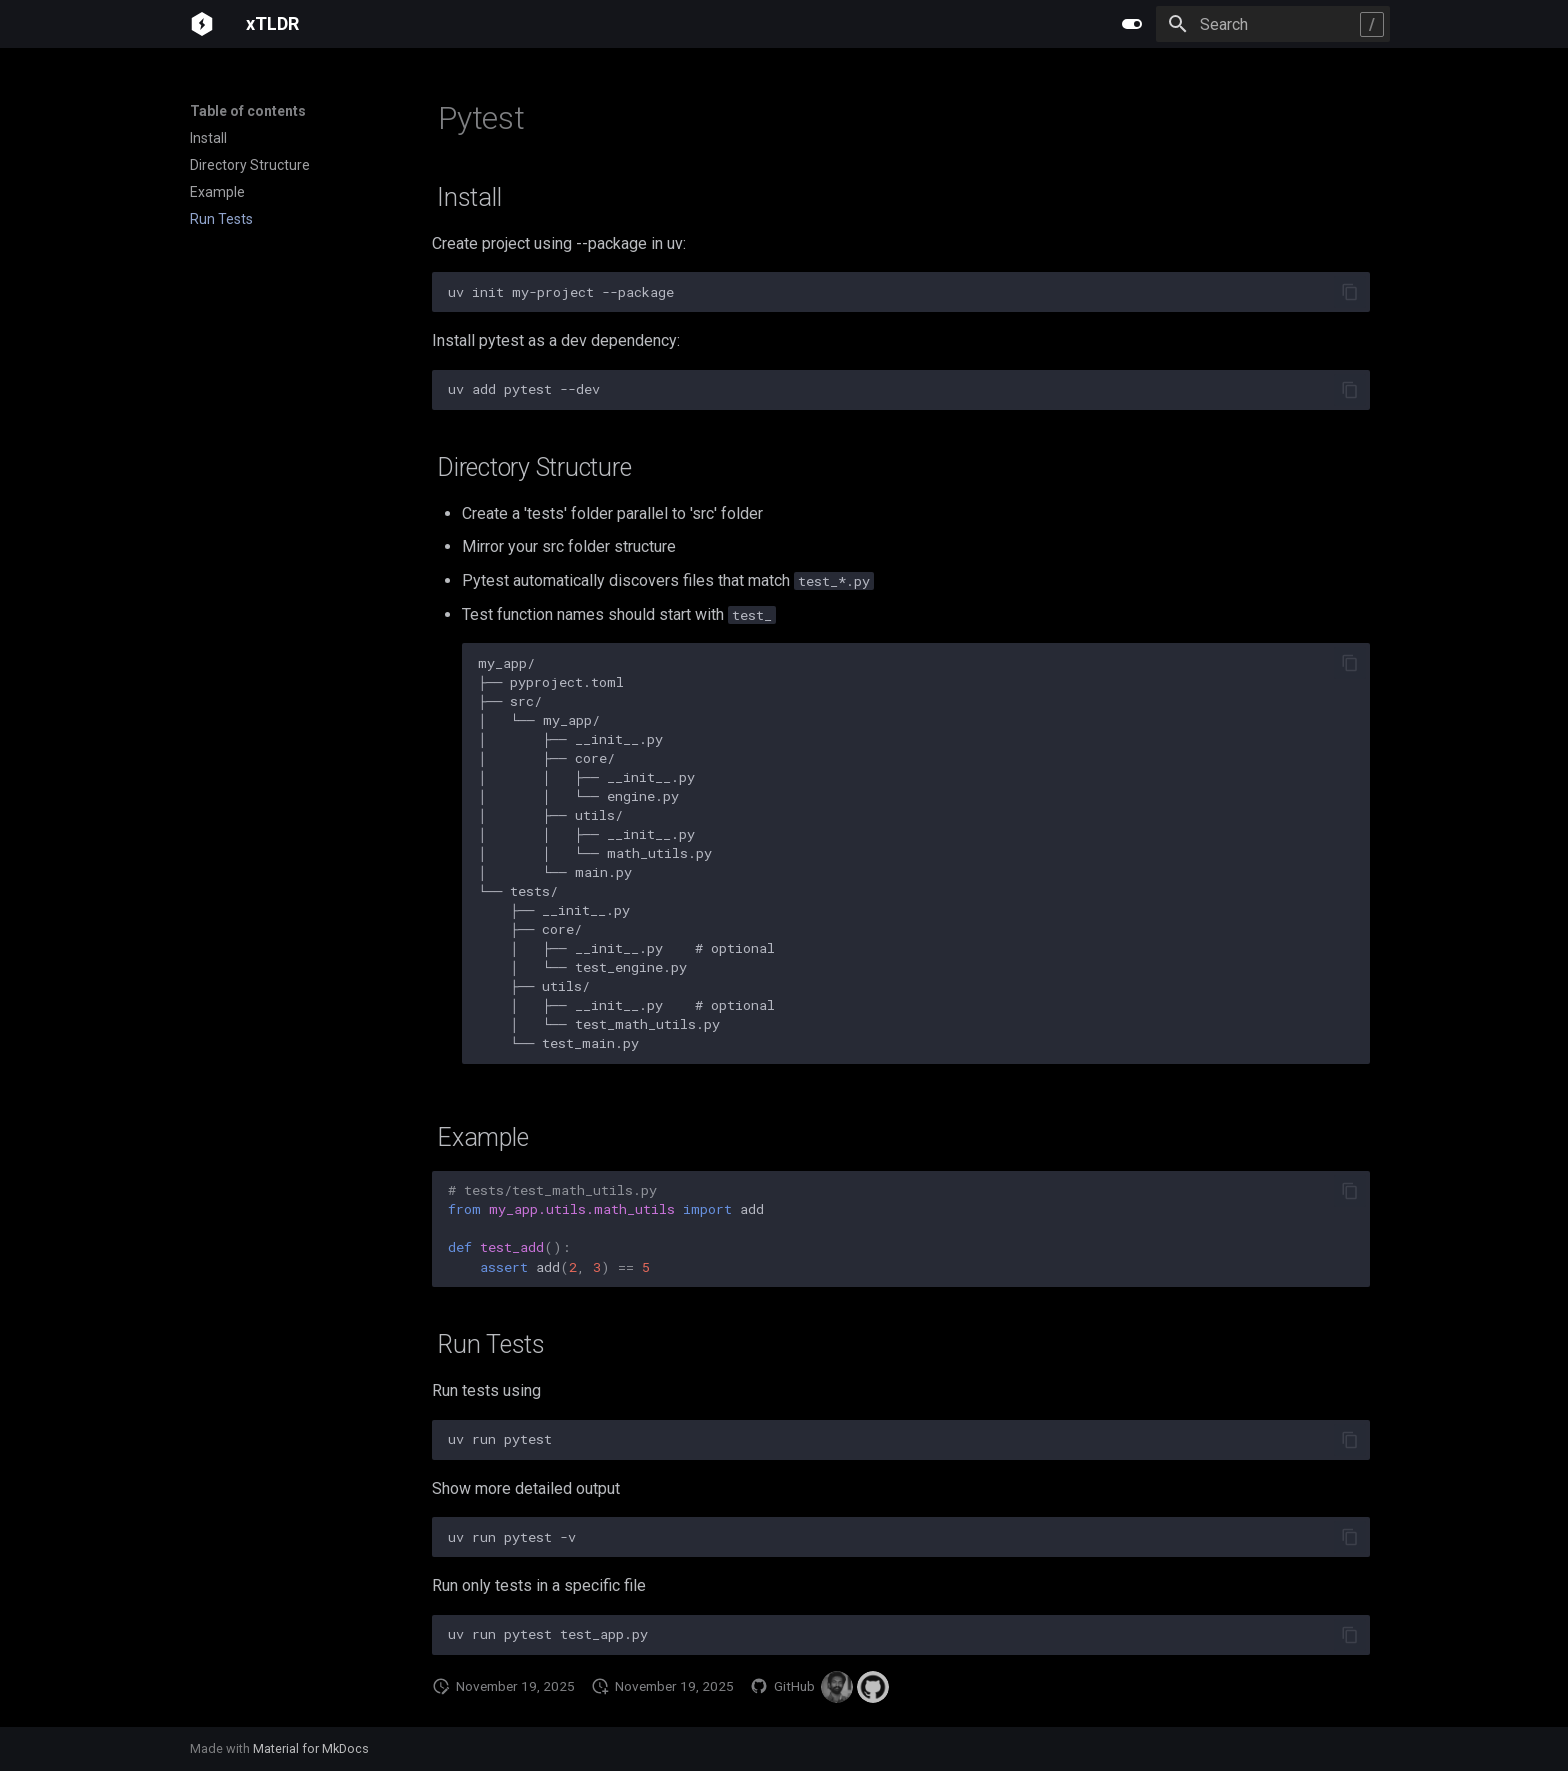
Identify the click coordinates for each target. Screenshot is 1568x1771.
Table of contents (248, 111)
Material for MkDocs (311, 1748)
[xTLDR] (202, 24)
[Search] (1273, 24)
